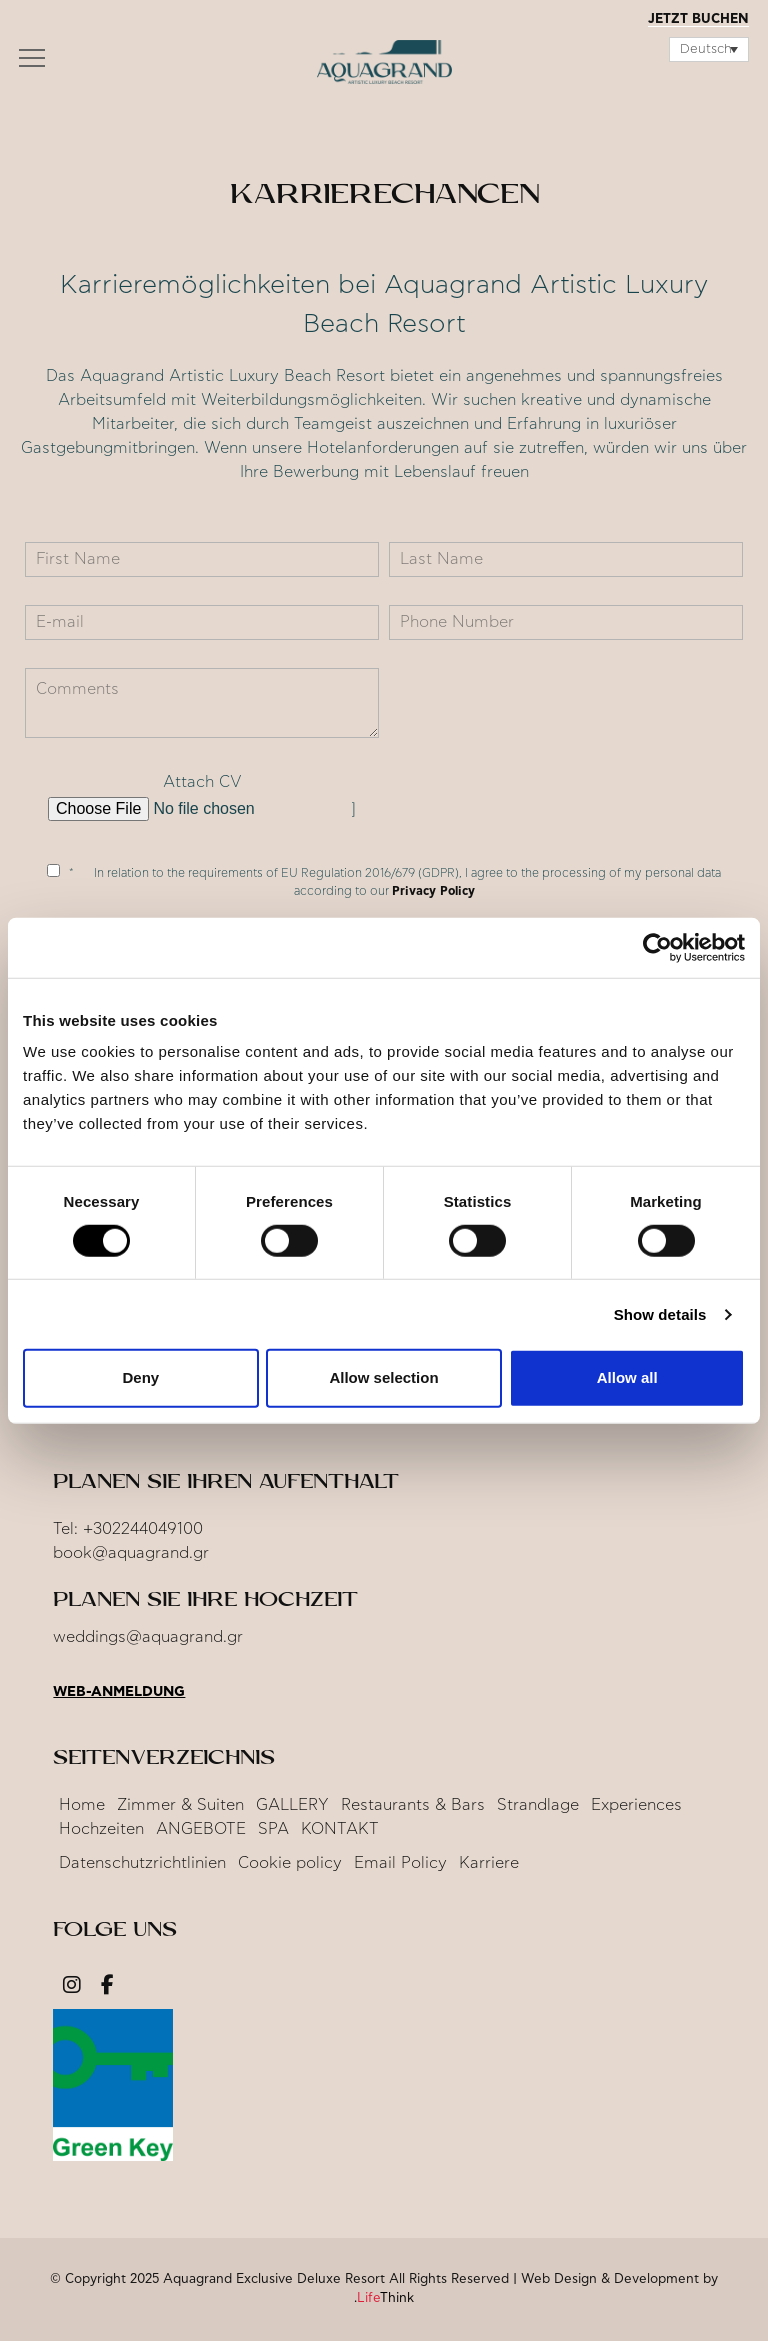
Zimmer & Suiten (180, 1805)
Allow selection (383, 1377)
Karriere (489, 1863)
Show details (660, 1314)
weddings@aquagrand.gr (148, 1637)
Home (82, 1805)
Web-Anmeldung (119, 1692)
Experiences (636, 1805)
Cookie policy (290, 1863)
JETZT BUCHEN (698, 19)
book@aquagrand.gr (131, 1553)
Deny (140, 1377)
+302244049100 (143, 1529)
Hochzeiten (101, 1829)
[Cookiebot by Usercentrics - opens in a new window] (657, 947)
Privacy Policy (433, 891)
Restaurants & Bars (413, 1805)
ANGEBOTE (201, 1829)
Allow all (627, 1377)
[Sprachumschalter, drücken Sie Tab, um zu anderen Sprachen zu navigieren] (709, 49)
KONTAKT (340, 1829)
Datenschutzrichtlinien (142, 1863)
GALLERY (292, 1805)
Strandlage (538, 1805)
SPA (273, 1829)
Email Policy (400, 1863)
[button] (32, 63)
